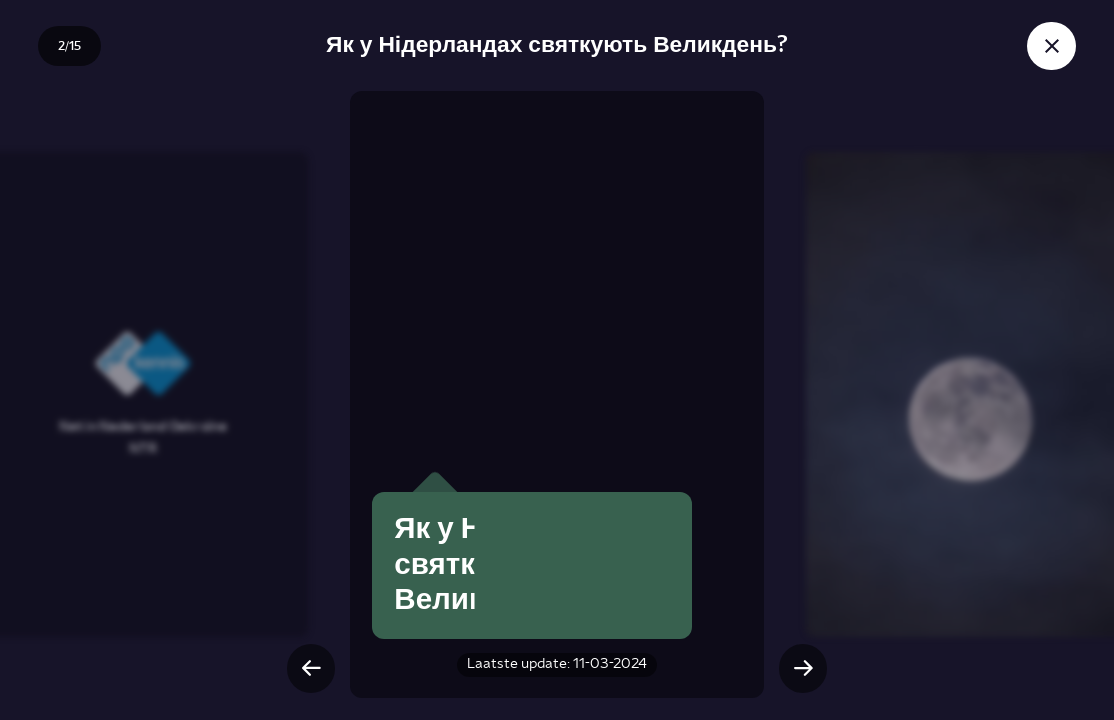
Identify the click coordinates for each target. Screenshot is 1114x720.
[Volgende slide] (803, 668)
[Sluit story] (1051, 46)
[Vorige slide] (311, 668)
